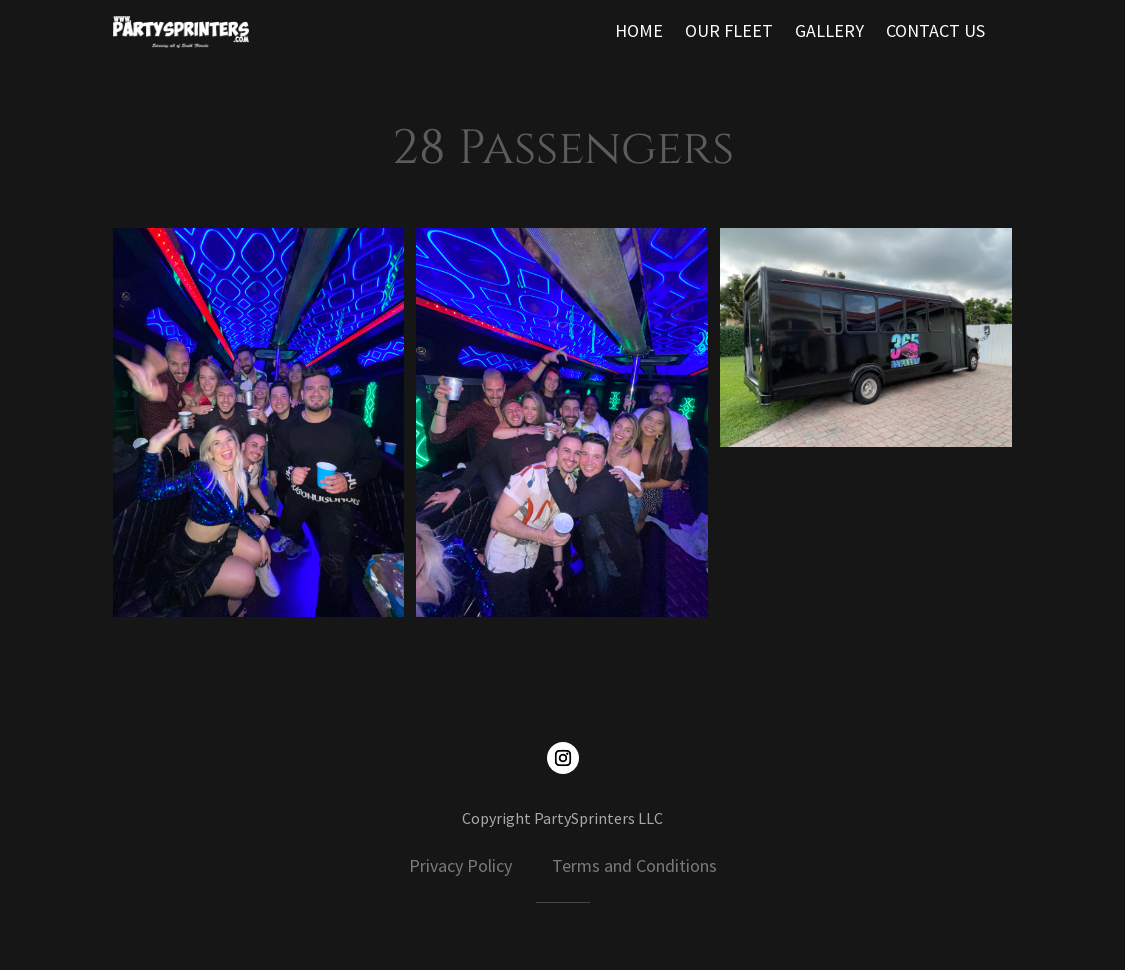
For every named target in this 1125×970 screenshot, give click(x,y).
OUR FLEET (729, 33)
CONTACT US (935, 33)
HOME (639, 33)
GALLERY (829, 33)
